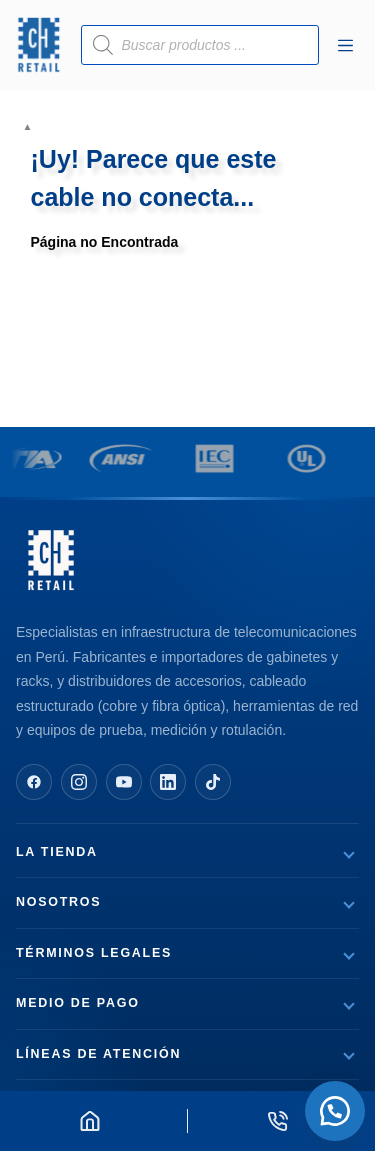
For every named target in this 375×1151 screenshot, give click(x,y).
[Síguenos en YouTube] (124, 782)
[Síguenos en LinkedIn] (168, 782)
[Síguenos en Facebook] (34, 782)
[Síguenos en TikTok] (213, 782)
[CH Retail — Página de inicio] (51, 560)
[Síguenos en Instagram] (79, 782)
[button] (335, 1111)
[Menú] (345, 45)
